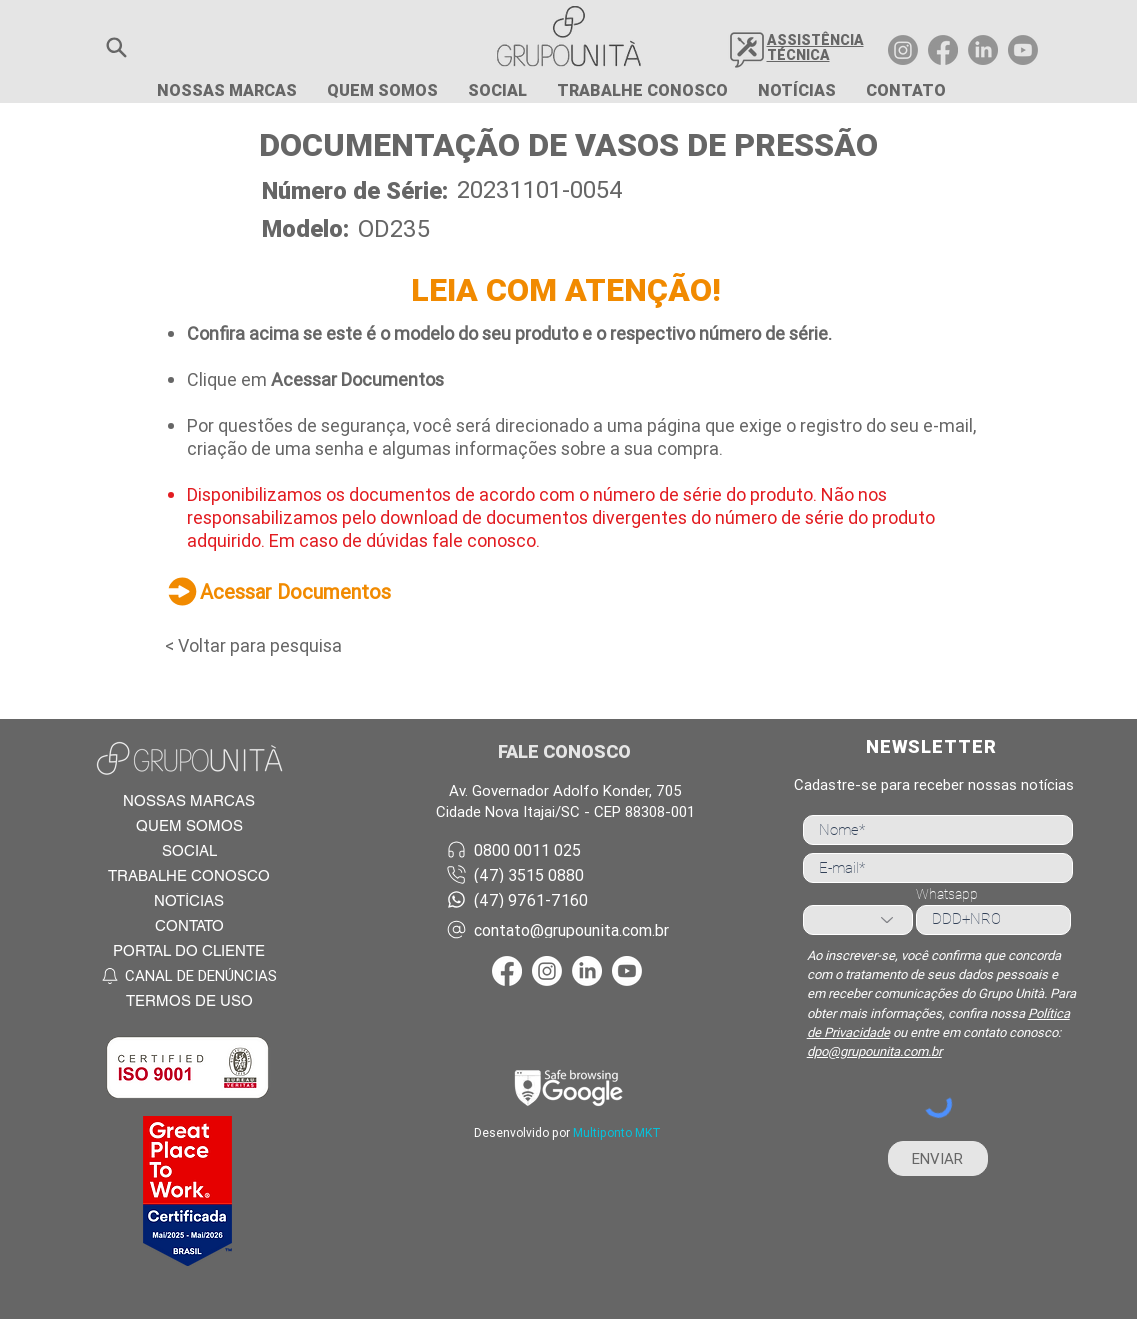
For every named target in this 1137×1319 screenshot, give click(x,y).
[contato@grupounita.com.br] (569, 929)
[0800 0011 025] (569, 849)
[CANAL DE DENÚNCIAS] (188, 975)
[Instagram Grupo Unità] (903, 50)
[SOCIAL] (188, 850)
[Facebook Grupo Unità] (943, 50)
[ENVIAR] (938, 1158)
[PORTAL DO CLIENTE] (188, 950)
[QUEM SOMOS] (188, 825)
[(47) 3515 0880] (569, 874)
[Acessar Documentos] (340, 591)
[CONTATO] (188, 925)
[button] (116, 47)
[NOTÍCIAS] (188, 900)
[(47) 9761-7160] (569, 899)
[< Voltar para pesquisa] (271, 645)
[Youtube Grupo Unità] (1023, 50)
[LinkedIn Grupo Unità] (983, 50)
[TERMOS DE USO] (188, 1000)
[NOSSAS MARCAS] (188, 800)
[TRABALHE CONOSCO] (188, 875)
